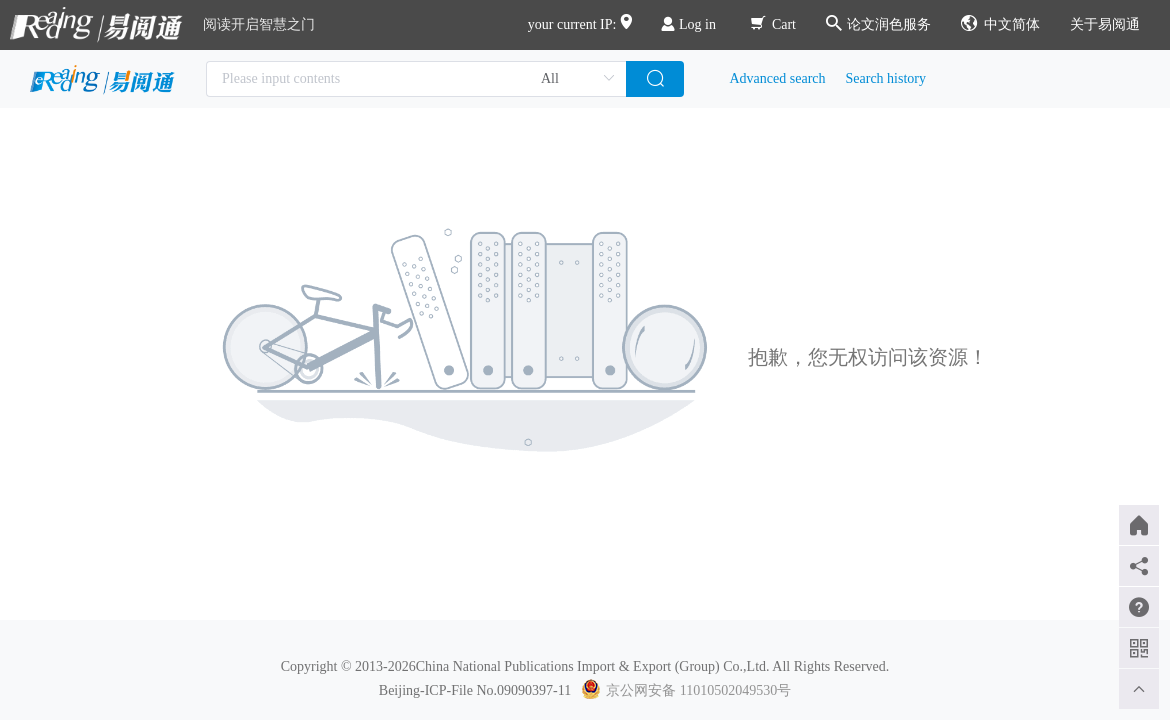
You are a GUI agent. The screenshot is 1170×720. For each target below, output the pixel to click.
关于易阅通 (1105, 24)
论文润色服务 (878, 24)
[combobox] (416, 79)
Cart (773, 24)
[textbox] (416, 79)
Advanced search (778, 78)
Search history (886, 78)
